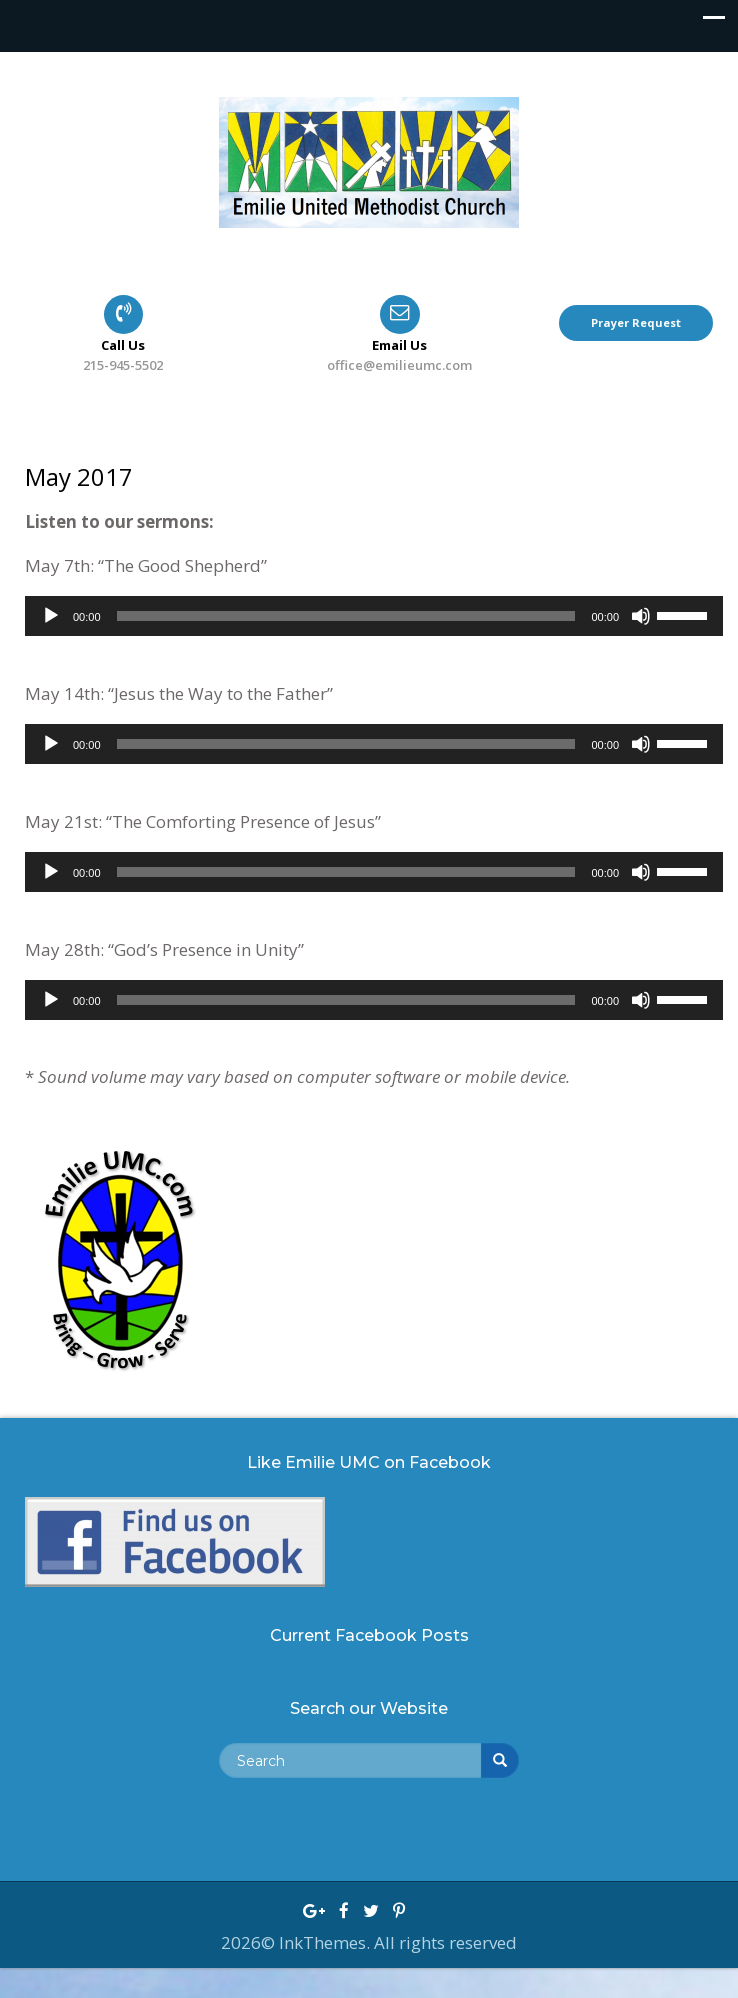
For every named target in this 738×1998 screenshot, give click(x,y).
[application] (374, 616)
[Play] (51, 616)
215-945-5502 (123, 365)
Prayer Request (636, 322)
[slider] (346, 616)
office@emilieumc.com (399, 365)
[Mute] (641, 616)
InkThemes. (326, 1942)
